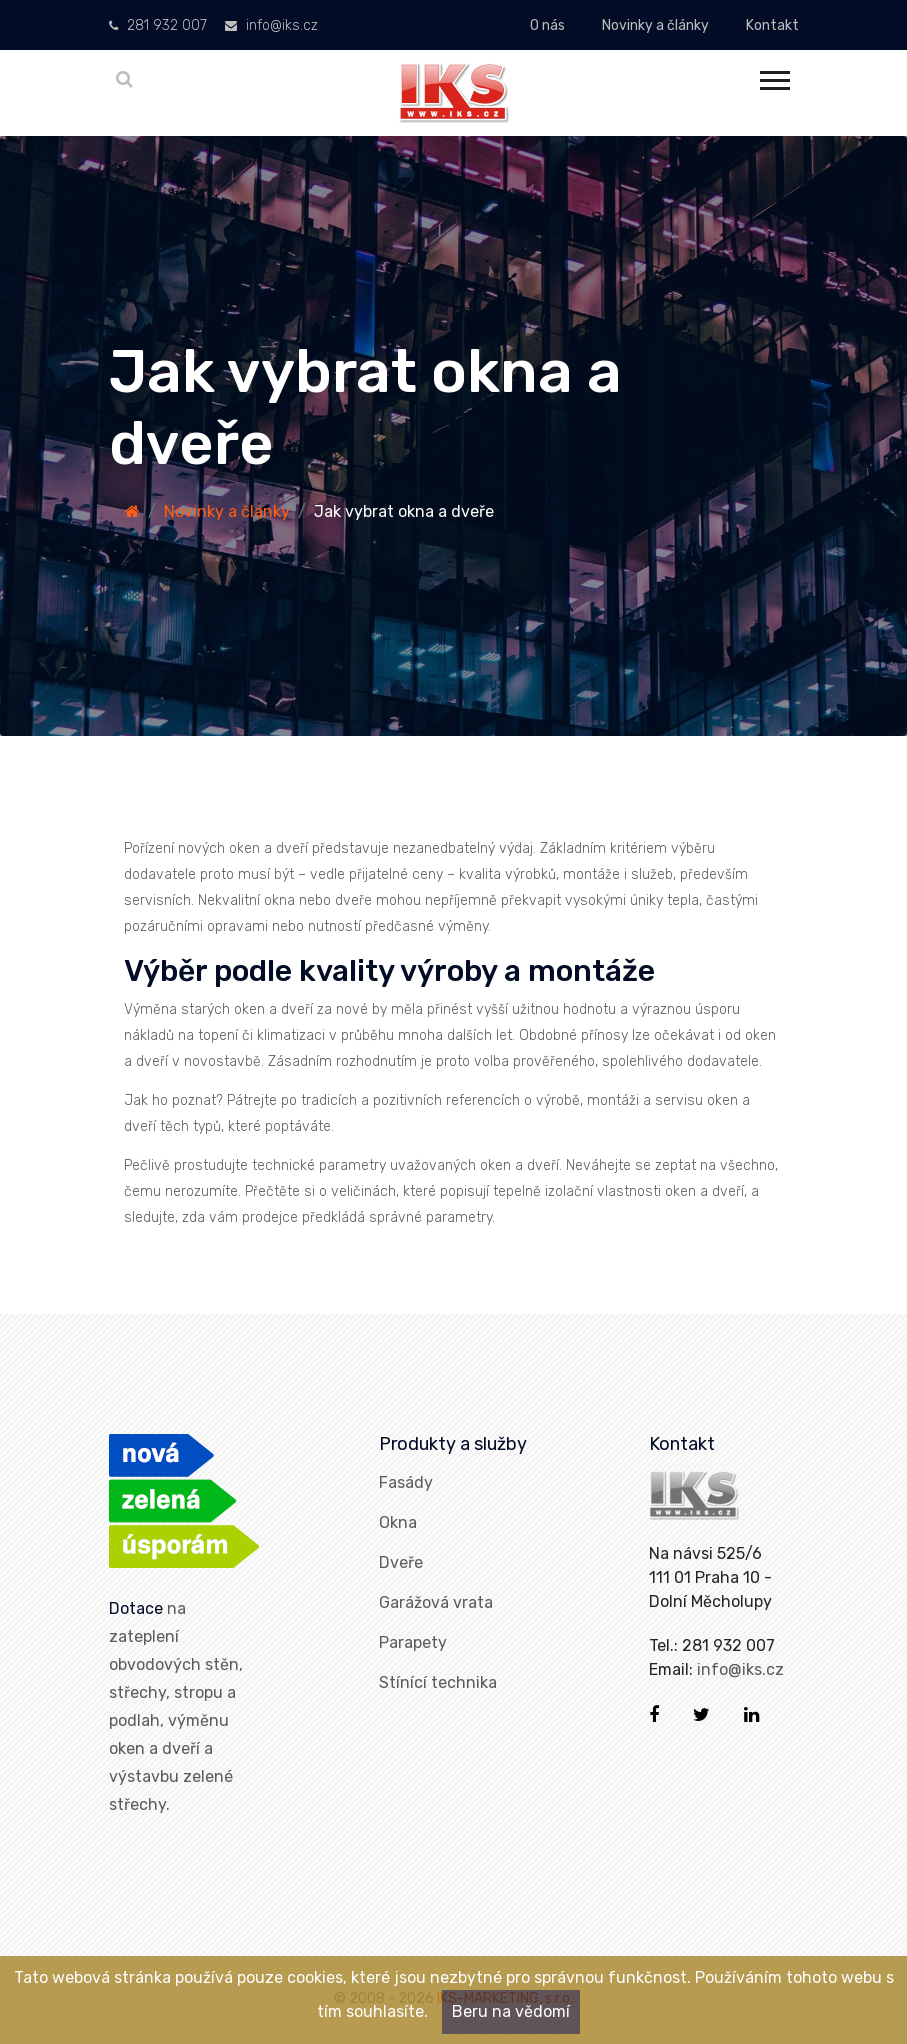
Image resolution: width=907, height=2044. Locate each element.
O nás (547, 25)
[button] (773, 76)
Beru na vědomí (511, 2011)
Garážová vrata (436, 1602)
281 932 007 (158, 25)
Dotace (136, 1608)
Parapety (413, 1642)
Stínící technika (438, 1682)
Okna (398, 1522)
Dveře (401, 1562)
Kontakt (772, 25)
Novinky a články (655, 25)
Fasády (406, 1482)
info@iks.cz (271, 25)
